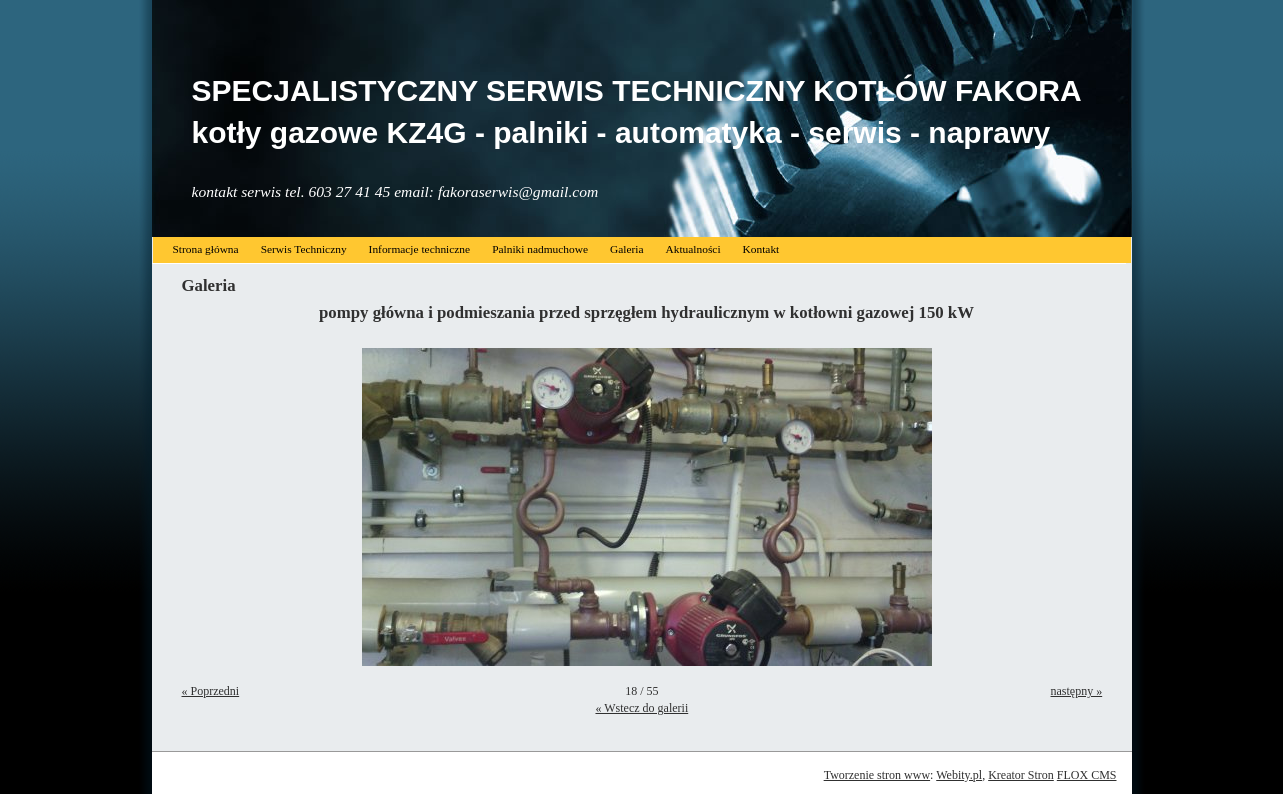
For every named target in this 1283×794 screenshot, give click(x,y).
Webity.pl (959, 775)
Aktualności (693, 249)
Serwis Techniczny (304, 249)
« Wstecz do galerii (641, 708)
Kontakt (761, 249)
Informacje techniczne (420, 249)
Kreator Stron (1021, 775)
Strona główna (206, 249)
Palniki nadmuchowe (540, 249)
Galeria (627, 249)
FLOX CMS (1087, 775)
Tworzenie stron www (877, 775)
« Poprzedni (211, 691)
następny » (1077, 691)
